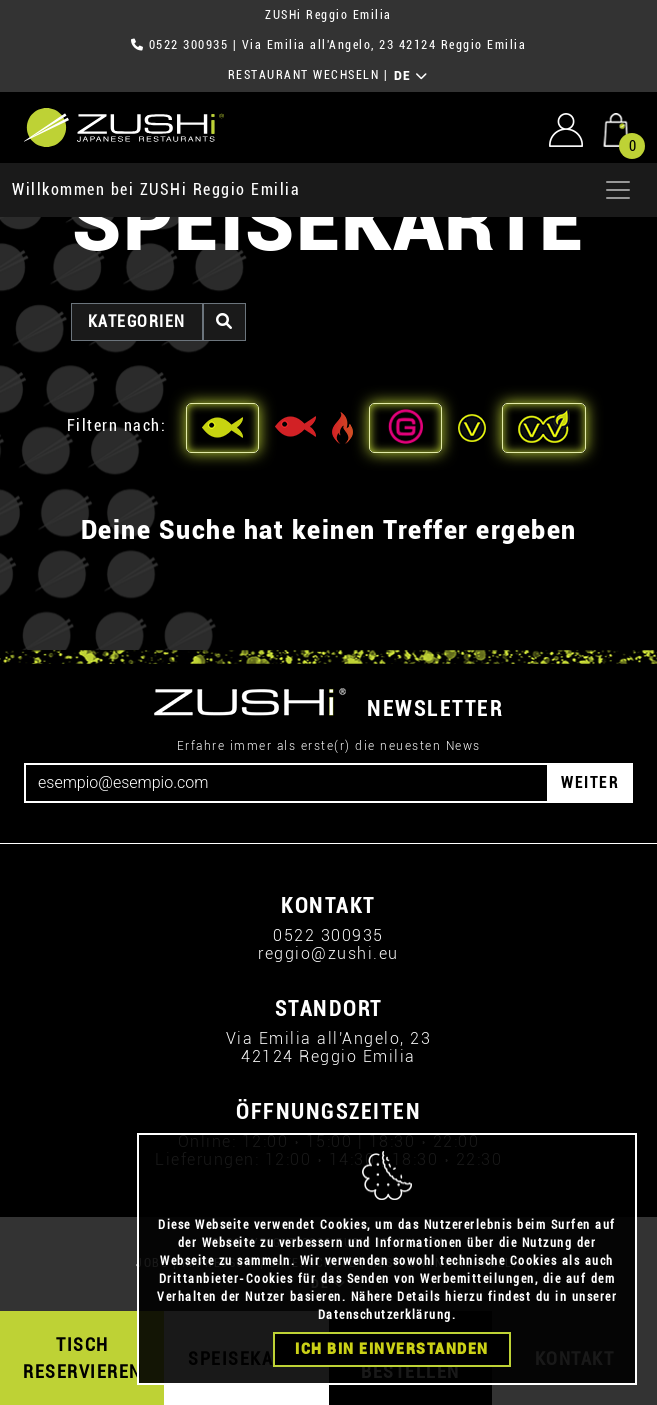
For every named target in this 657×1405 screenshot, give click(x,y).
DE (411, 76)
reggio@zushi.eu (328, 953)
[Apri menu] (618, 190)
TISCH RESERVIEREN (82, 1358)
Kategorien (137, 321)
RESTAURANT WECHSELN (304, 75)
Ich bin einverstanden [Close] (392, 1349)
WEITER (590, 782)
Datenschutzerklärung (385, 1315)
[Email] (286, 783)
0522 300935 (189, 45)
